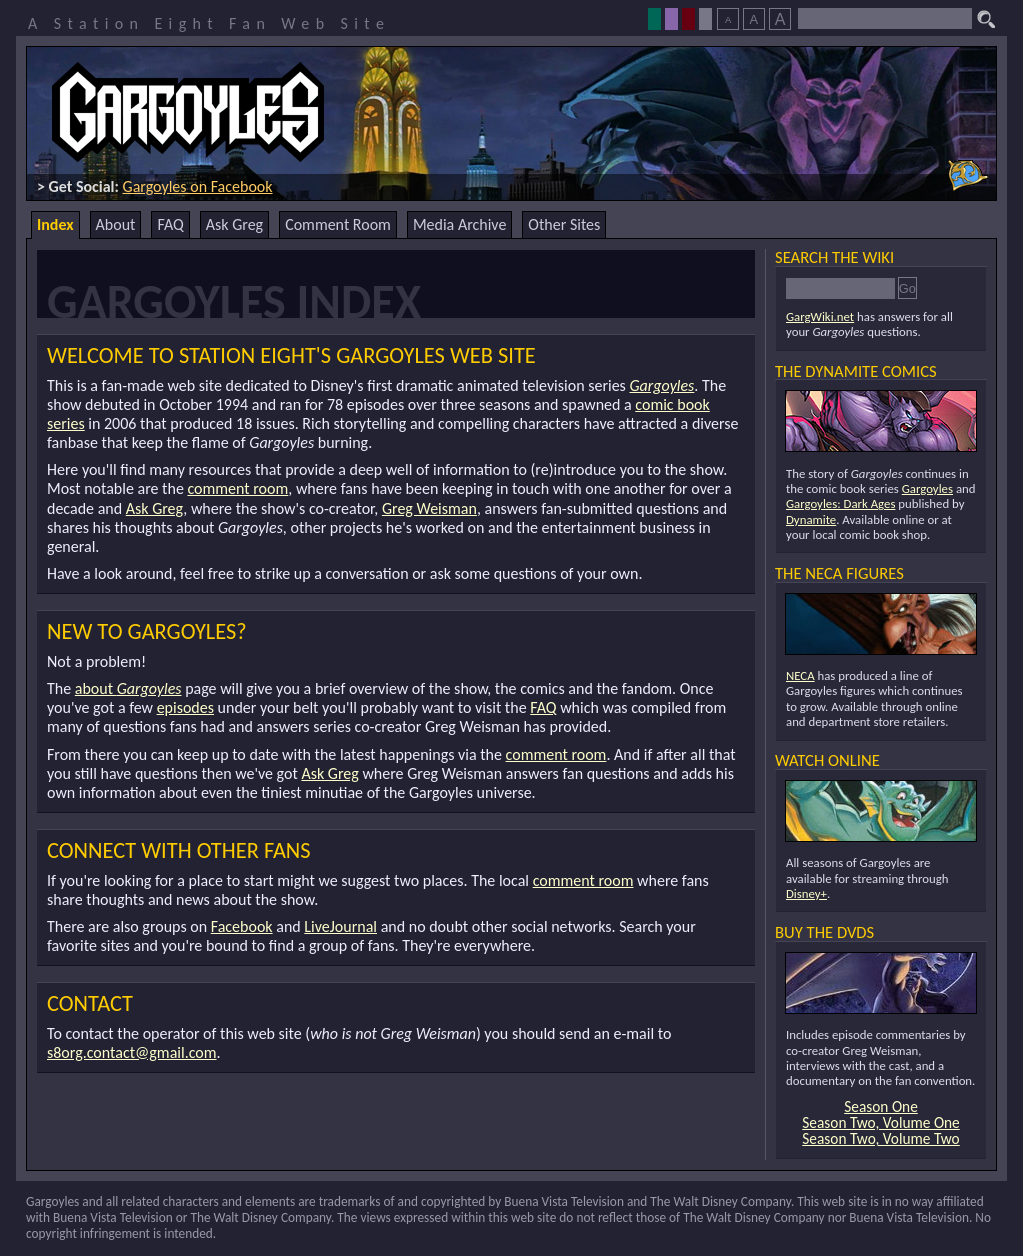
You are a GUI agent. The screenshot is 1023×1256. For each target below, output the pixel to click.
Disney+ (806, 893)
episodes (185, 707)
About (116, 224)
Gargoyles (661, 385)
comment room (237, 488)
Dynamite (811, 519)
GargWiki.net (820, 316)
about (128, 688)
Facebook (242, 926)
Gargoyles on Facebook (198, 186)
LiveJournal (340, 926)
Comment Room (338, 224)
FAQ (170, 224)
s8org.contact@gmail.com (132, 1052)
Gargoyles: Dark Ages (840, 503)
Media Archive (459, 224)
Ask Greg (234, 224)
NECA (800, 675)
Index (55, 224)
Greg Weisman (429, 508)
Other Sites (564, 224)
